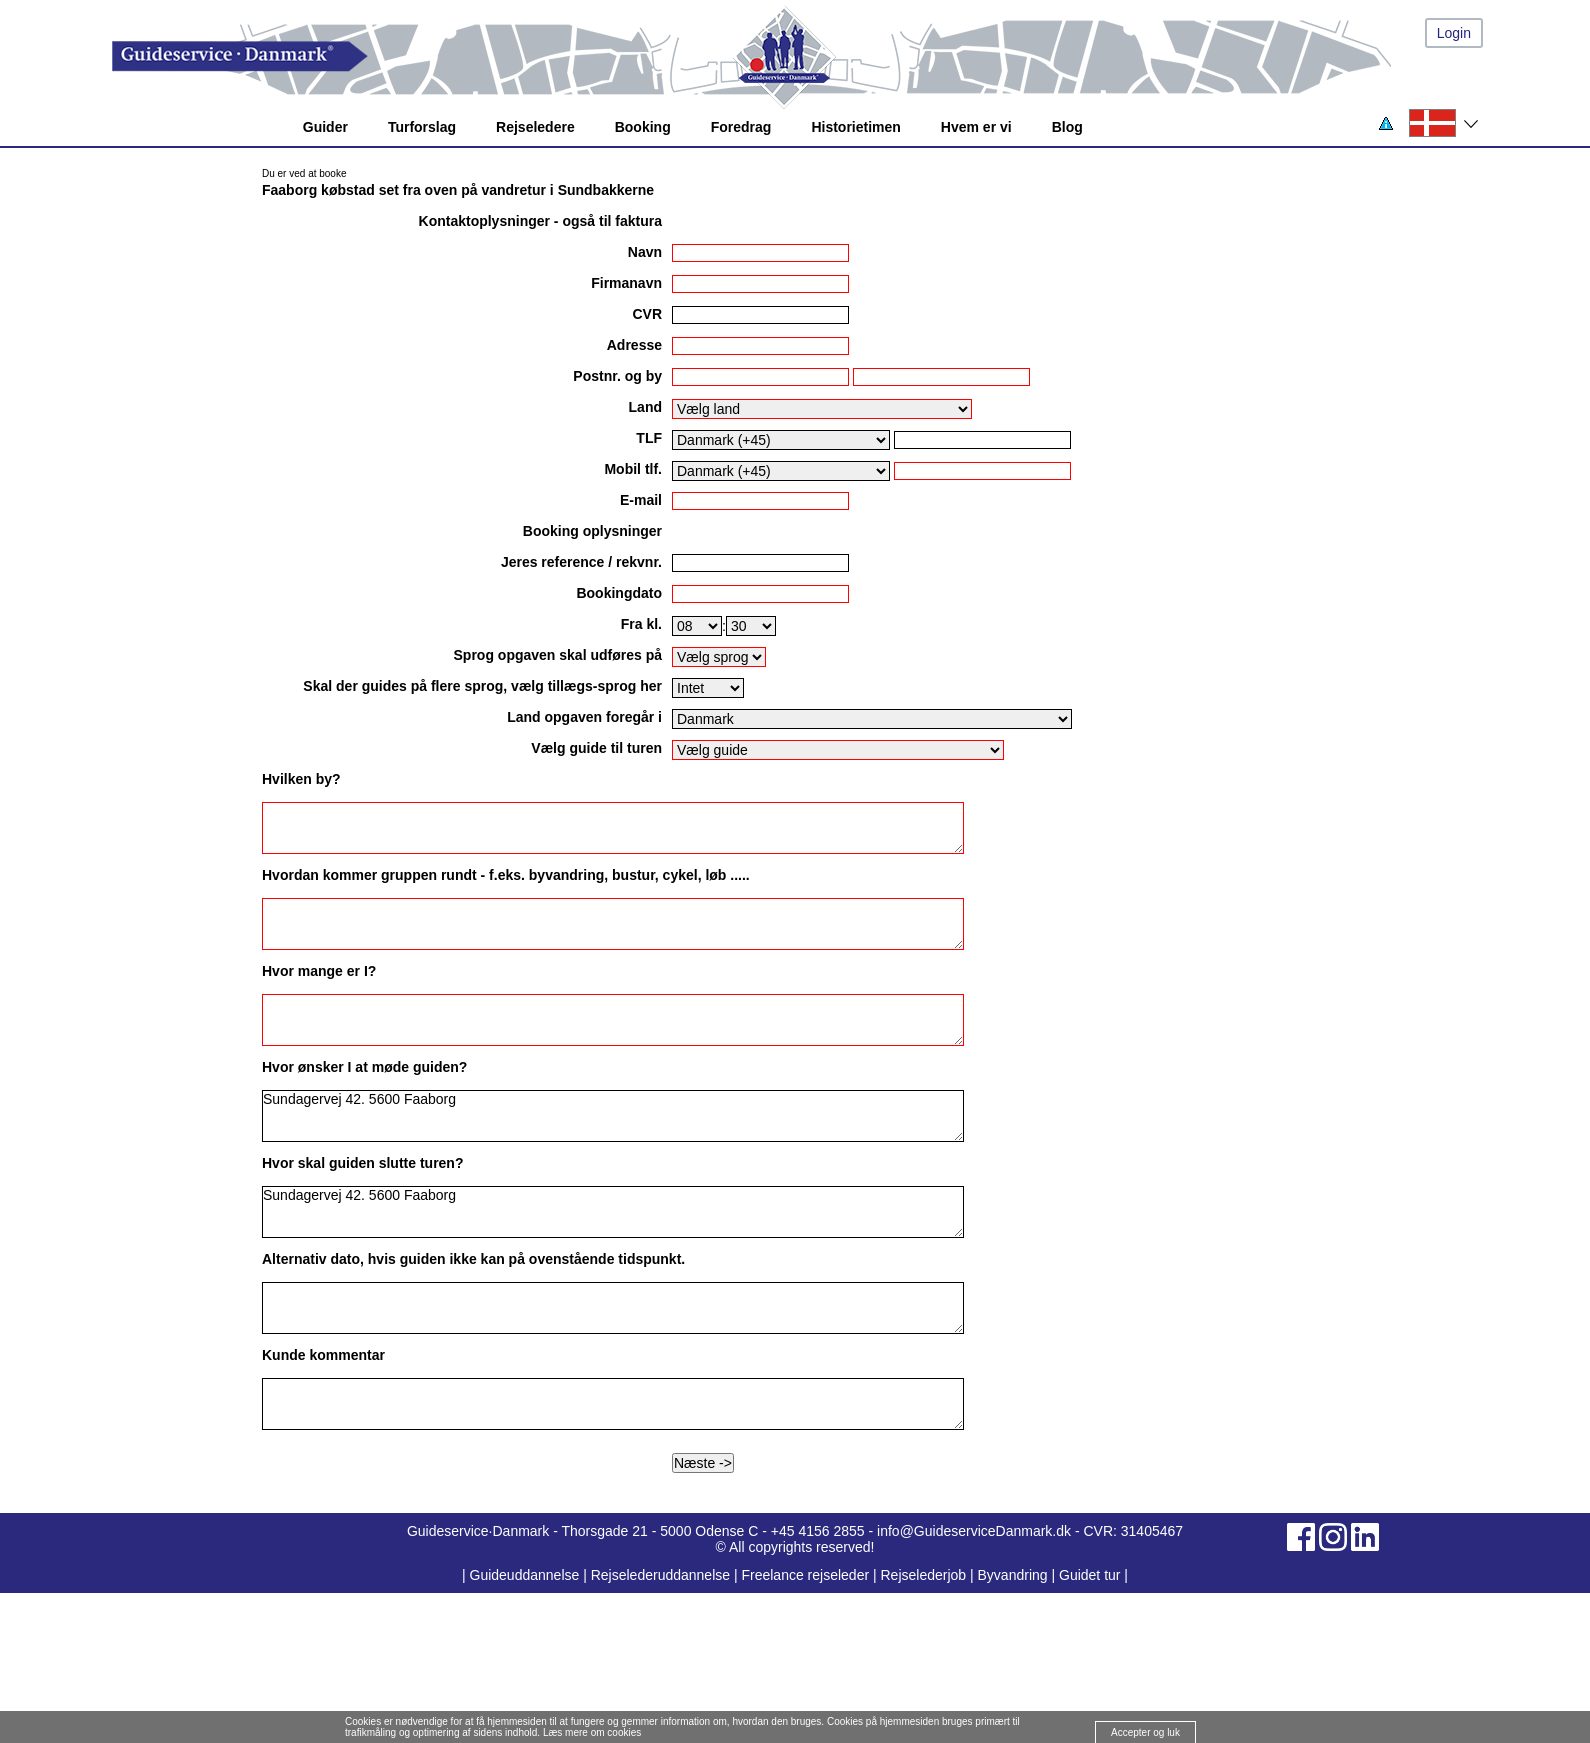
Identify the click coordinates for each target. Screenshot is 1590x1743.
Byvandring (1013, 1575)
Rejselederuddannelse (662, 1575)
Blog (1067, 127)
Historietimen (855, 127)
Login (1454, 33)
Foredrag (741, 127)
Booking (643, 127)
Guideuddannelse (527, 1575)
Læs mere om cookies (592, 1732)
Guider (325, 127)
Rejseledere (535, 127)
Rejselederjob (924, 1575)
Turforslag (422, 127)
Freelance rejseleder (805, 1575)
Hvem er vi (976, 127)
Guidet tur (1089, 1575)
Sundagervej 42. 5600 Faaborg (613, 1116)
